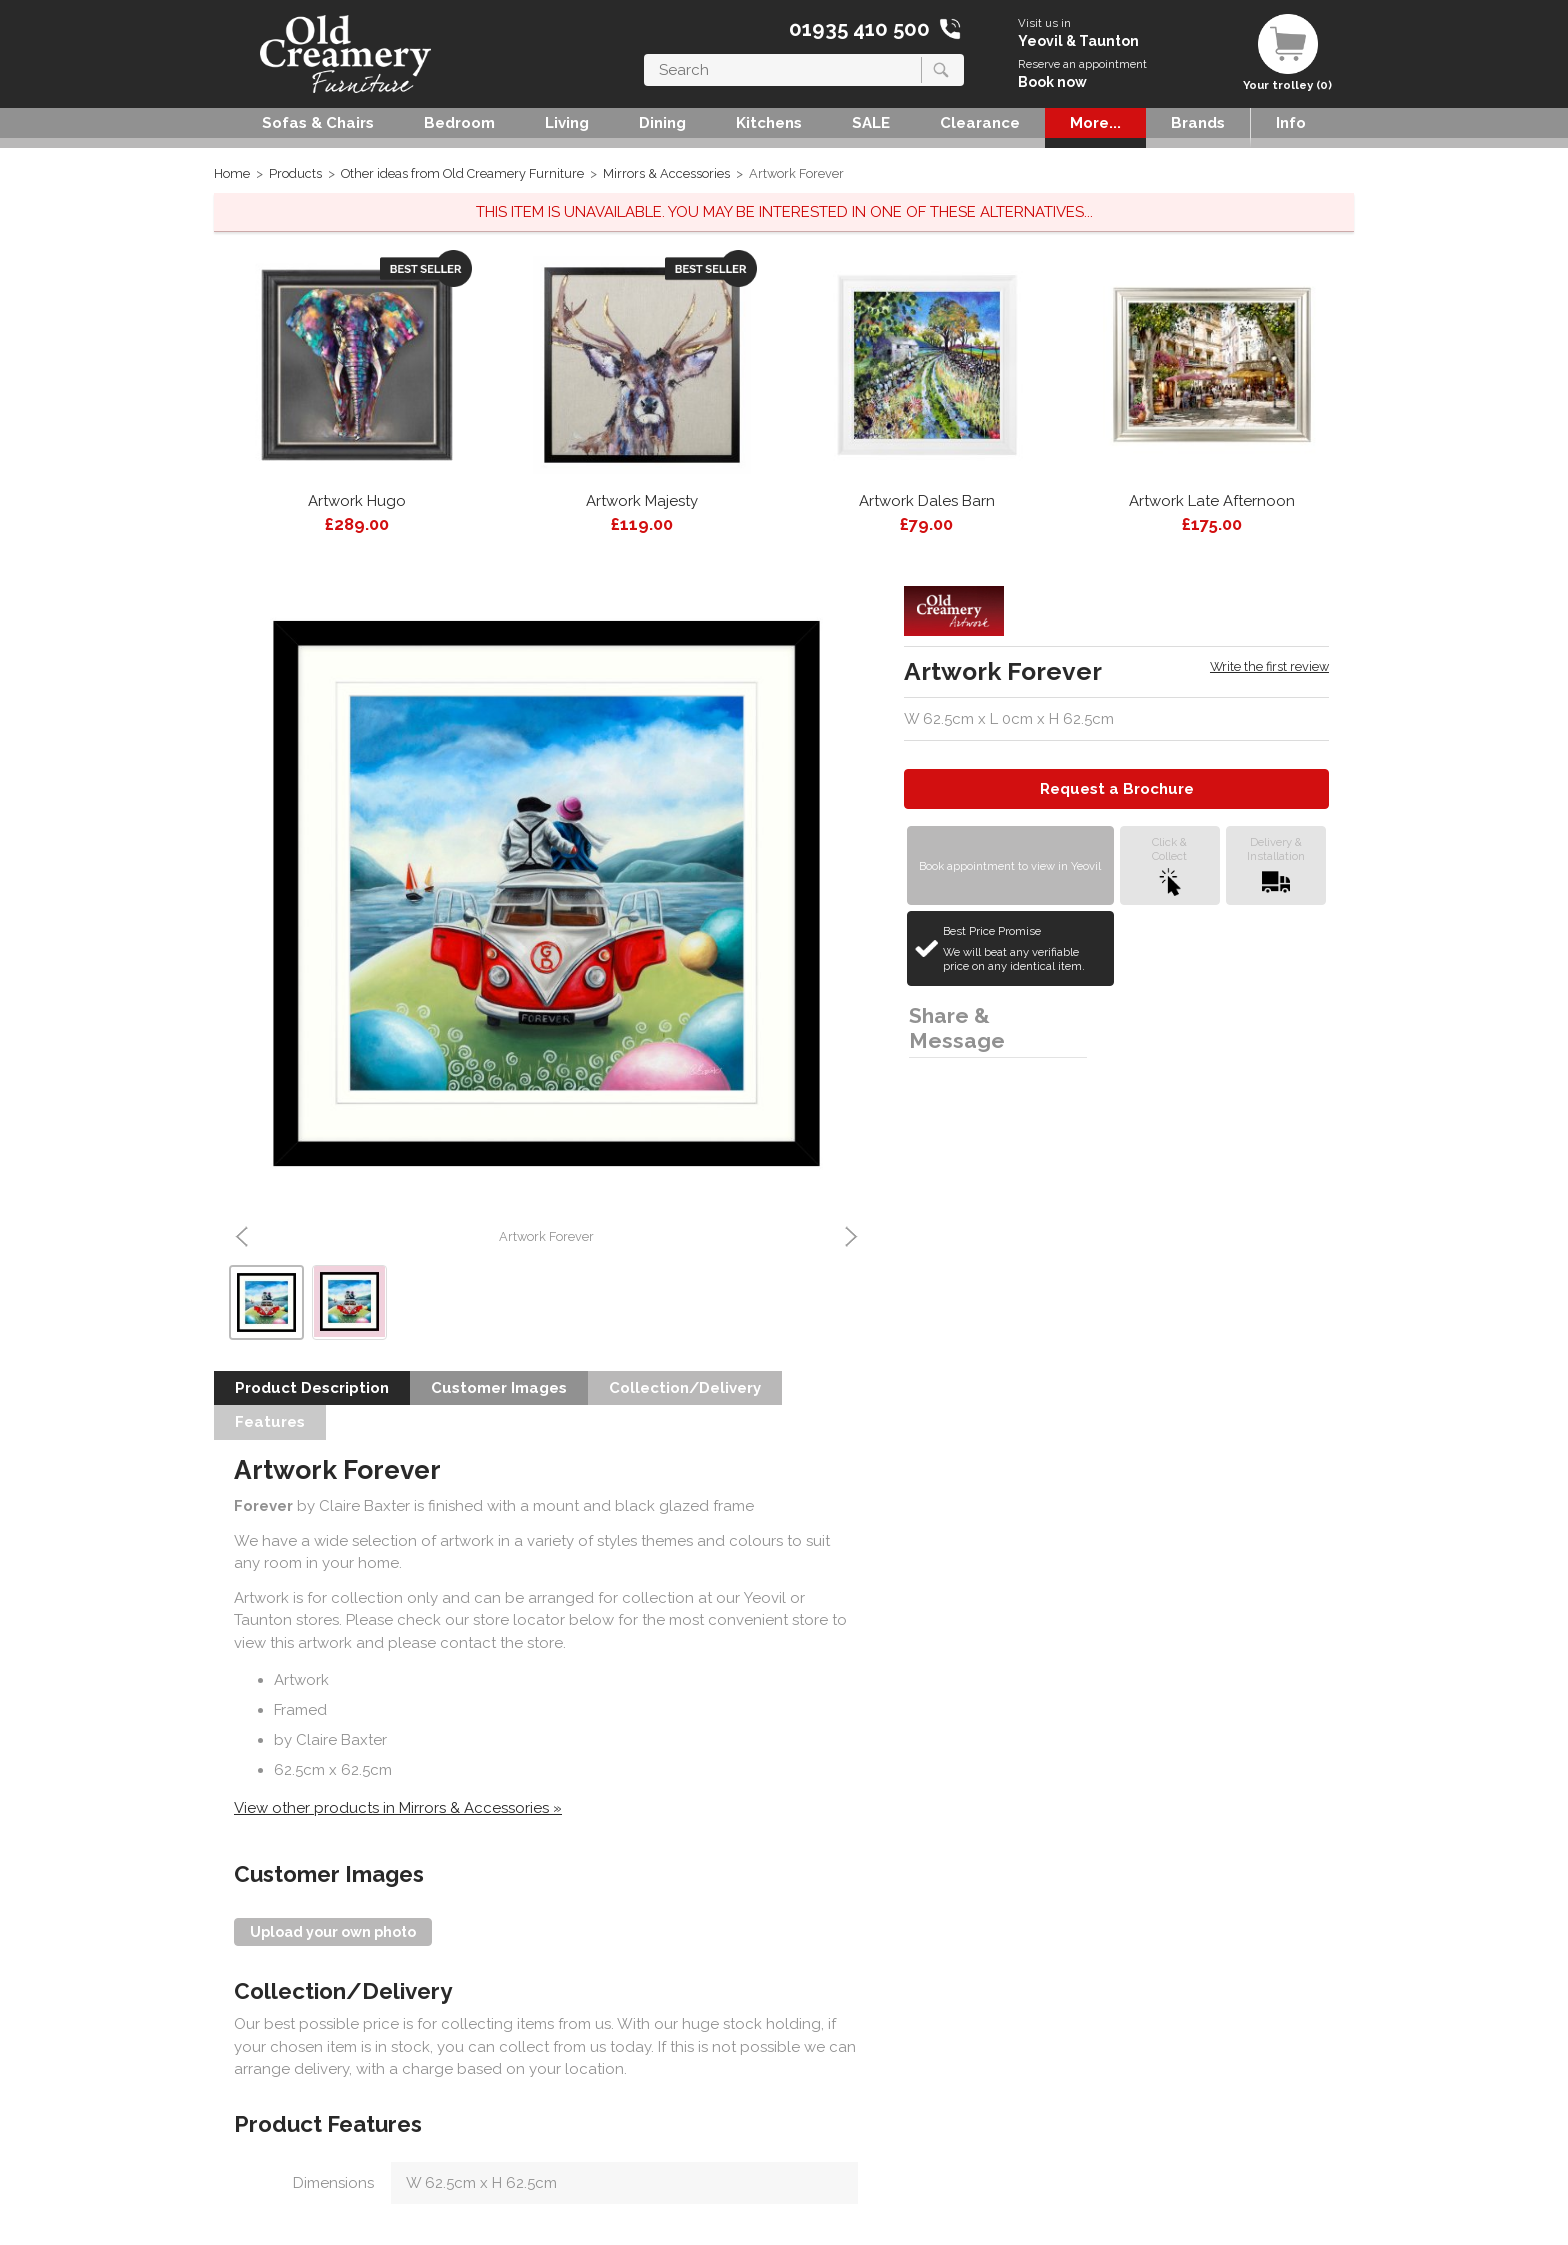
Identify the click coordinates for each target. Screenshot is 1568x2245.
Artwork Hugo (357, 501)
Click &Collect (1169, 865)
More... (1095, 123)
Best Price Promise (1025, 949)
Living (567, 123)
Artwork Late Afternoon (1212, 501)
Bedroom (459, 123)
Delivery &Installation (1276, 865)
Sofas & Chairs (318, 123)
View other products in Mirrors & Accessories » (398, 1808)
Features (270, 1422)
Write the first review (1269, 666)
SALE (871, 123)
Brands (1198, 123)
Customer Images (499, 1388)
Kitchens (769, 123)
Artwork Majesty (642, 501)
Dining (662, 123)
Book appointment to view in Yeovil (1010, 866)
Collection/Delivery (685, 1388)
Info (1291, 123)
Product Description (312, 1388)
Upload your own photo (333, 1932)
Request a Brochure (1117, 789)
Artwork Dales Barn (927, 501)
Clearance (980, 123)
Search (644, 53)
